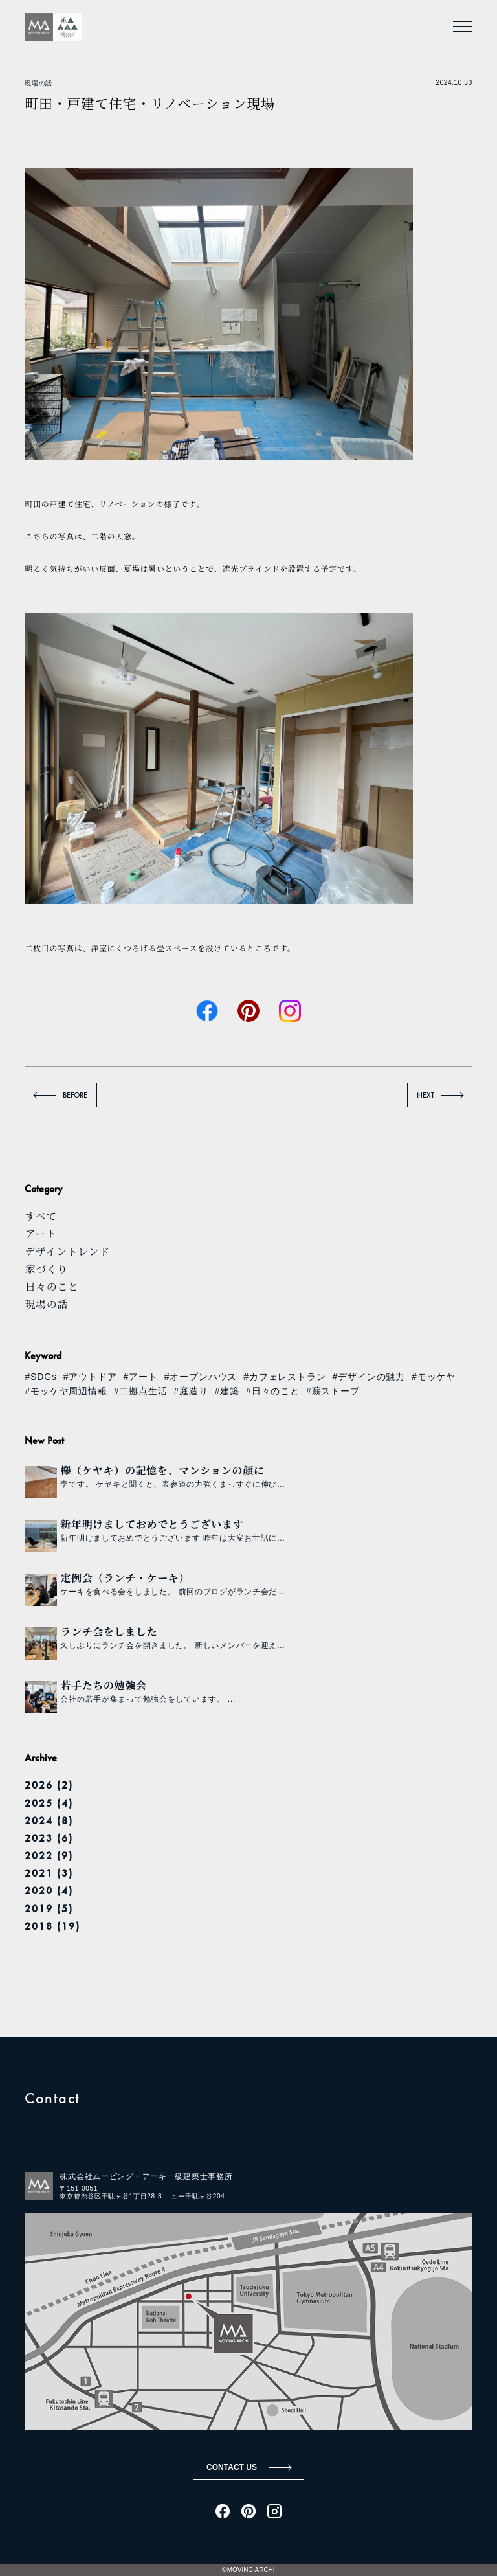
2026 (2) (48, 1785)
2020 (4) (48, 1890)
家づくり (46, 1268)
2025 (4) (48, 1803)
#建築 (227, 1391)
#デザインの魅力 (369, 1377)
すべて (41, 1215)
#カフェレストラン (284, 1377)
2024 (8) (48, 1820)
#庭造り (191, 1391)
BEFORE (75, 1095)
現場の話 (38, 83)
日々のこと (51, 1286)
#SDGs (40, 1377)
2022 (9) (48, 1855)
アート (40, 1233)
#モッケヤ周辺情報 (66, 1391)
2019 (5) (48, 1908)
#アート (141, 1377)
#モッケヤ (434, 1377)
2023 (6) (48, 1838)
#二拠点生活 (141, 1391)
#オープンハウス (200, 1377)
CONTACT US (231, 2467)
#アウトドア (90, 1377)
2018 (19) (52, 1926)
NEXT (425, 1095)
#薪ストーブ (333, 1391)
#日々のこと (273, 1391)
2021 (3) (48, 1873)
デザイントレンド (67, 1251)
